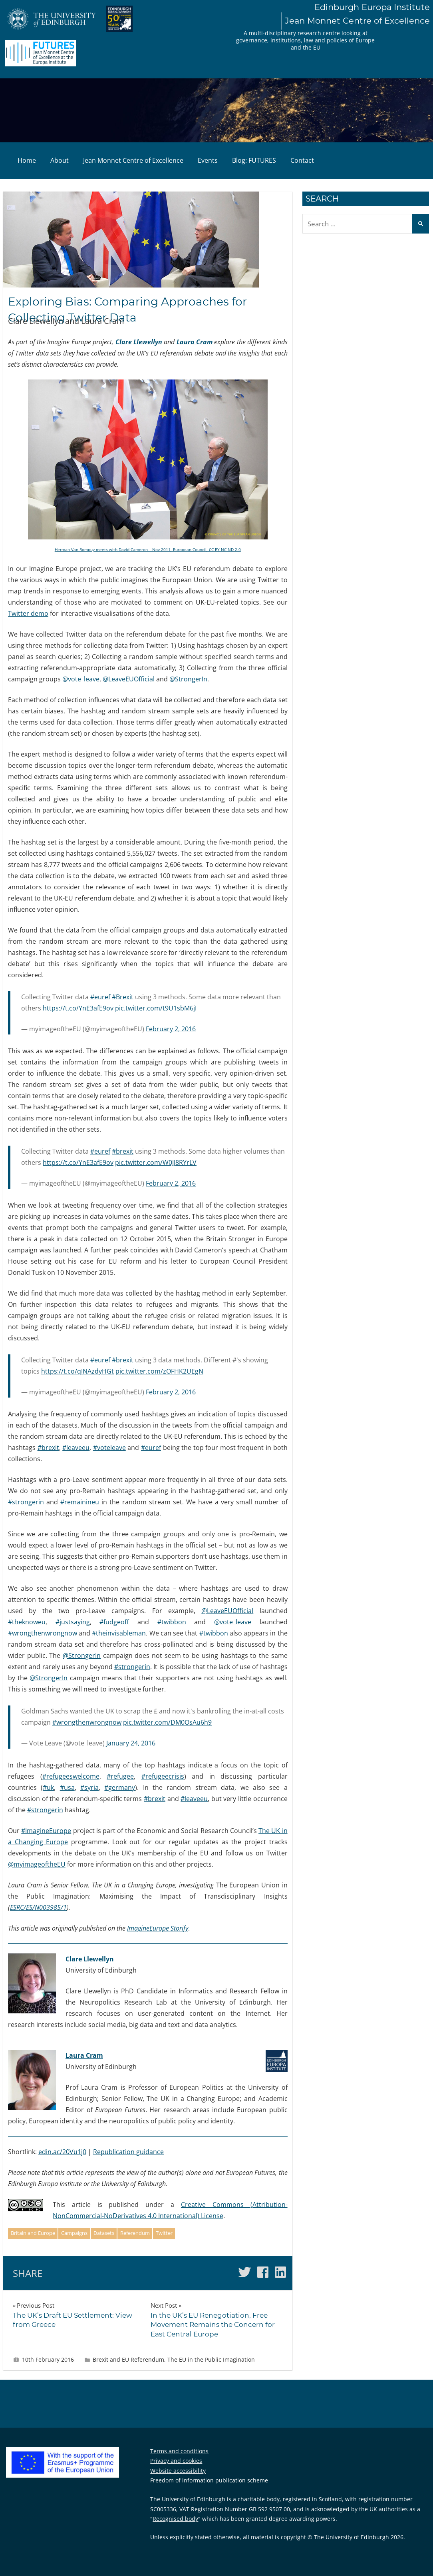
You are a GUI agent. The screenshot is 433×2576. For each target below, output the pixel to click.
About (59, 160)
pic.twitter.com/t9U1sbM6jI (156, 1008)
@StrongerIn (188, 679)
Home (27, 160)
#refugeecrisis (162, 1776)
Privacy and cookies (176, 2460)
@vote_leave (80, 679)
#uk (48, 1787)
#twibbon (171, 1621)
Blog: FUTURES (254, 160)
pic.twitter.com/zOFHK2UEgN (159, 1371)
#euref (100, 996)
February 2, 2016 (171, 1028)
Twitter (164, 2233)
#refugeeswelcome (70, 1776)
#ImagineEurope (46, 1830)
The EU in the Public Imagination (211, 2359)
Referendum (135, 2233)
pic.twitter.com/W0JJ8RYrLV (156, 1162)
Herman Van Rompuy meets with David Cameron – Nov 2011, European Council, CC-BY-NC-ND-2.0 (148, 549)
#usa (67, 1787)
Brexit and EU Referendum (128, 2359)
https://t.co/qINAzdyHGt (77, 1371)
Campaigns (74, 2233)
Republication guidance (128, 2151)
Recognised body (175, 2518)
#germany (119, 1787)
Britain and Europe (33, 2233)
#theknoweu (27, 1621)
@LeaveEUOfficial (129, 679)
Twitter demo (28, 613)
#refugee (120, 1776)
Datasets (103, 2233)
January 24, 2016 (130, 1743)
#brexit (122, 1151)
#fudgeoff (114, 1621)
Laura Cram (195, 341)
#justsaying (73, 1621)
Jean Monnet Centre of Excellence (133, 160)
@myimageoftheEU (37, 1864)
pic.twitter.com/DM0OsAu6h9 (167, 1722)
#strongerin (26, 1502)
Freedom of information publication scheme (209, 2480)
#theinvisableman (119, 1633)
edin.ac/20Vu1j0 (62, 2151)
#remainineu (79, 1502)
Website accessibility (178, 2470)
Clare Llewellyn (138, 341)
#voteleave (109, 1447)
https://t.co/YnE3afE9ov (78, 1008)
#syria (89, 1787)
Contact (302, 160)
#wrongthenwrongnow (42, 1633)
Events (208, 160)
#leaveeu (75, 1447)
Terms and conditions (179, 2451)
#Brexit (122, 996)
